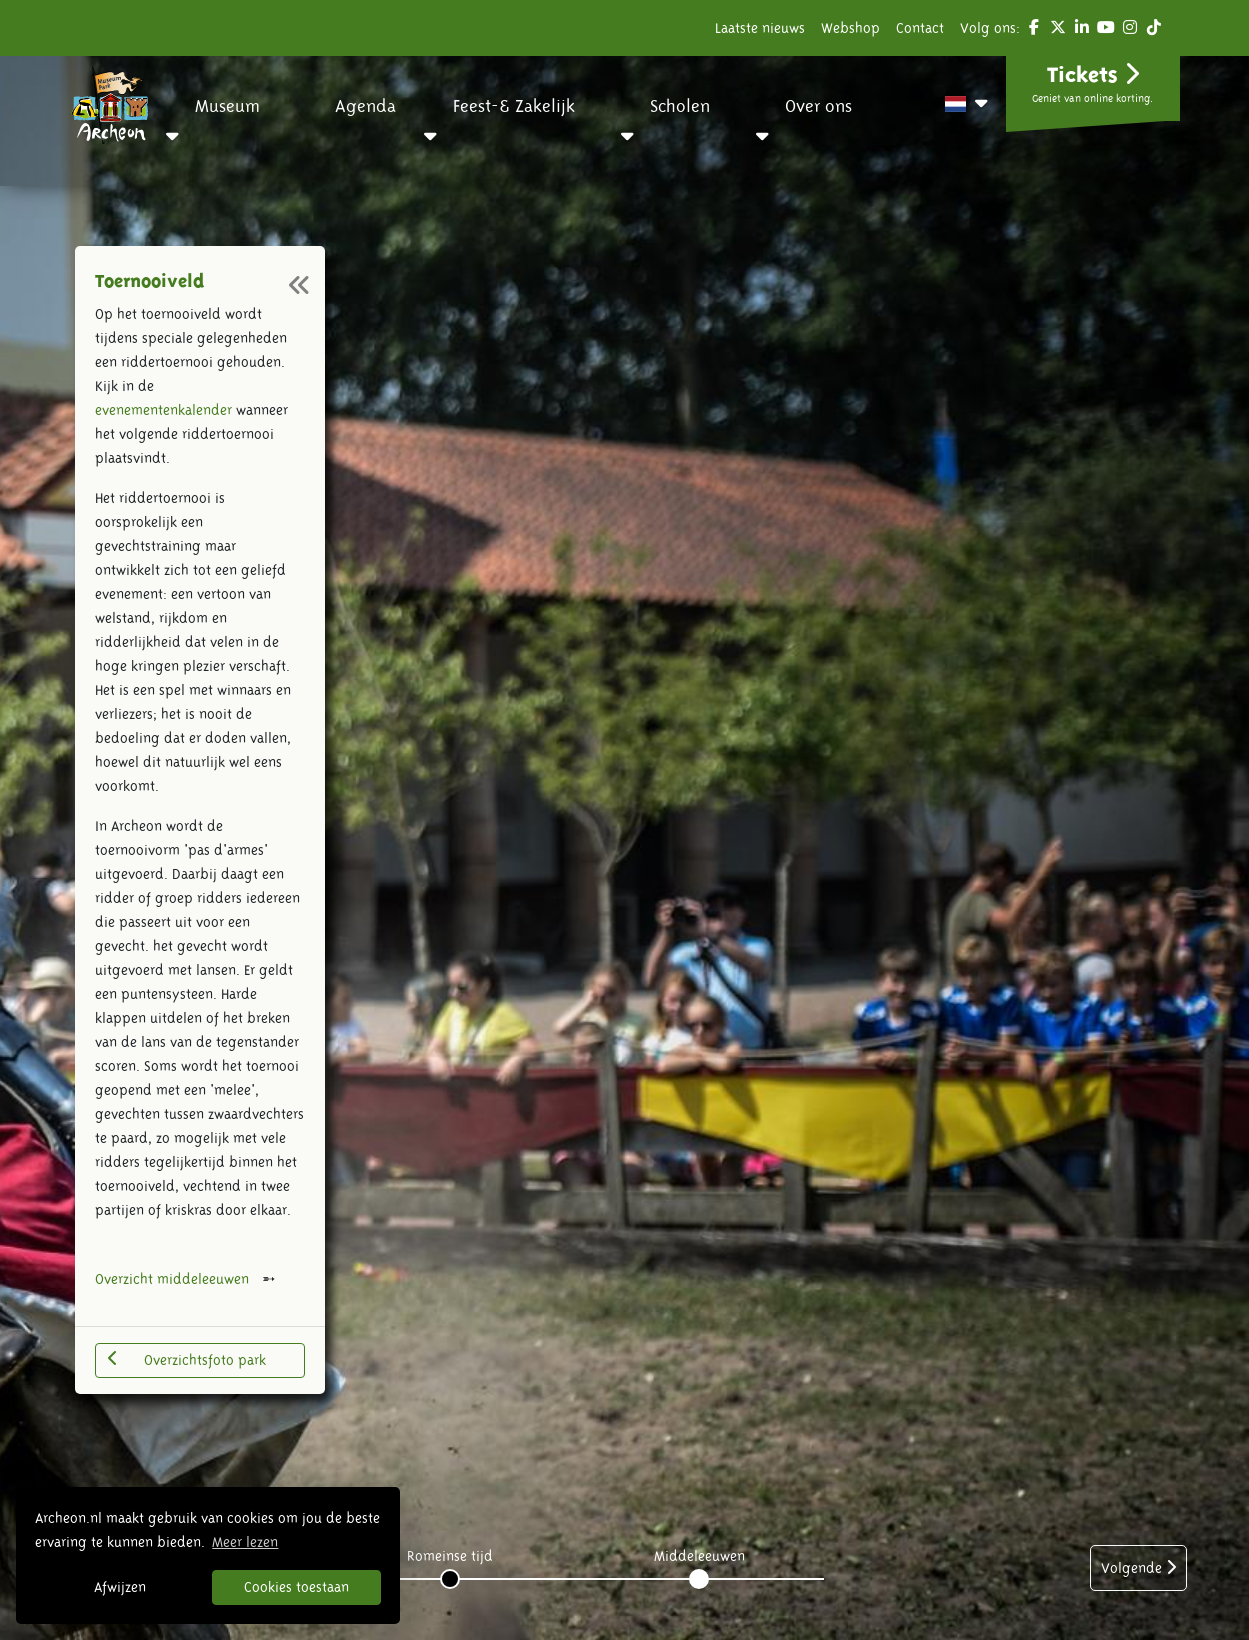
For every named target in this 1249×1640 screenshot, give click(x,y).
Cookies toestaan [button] (296, 1587)
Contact (920, 28)
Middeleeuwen (699, 1556)
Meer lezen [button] (245, 1542)
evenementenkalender (163, 410)
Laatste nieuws (760, 28)
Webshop (850, 28)
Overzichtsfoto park (187, 1359)
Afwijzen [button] (120, 1587)
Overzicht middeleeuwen (172, 1279)
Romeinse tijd (450, 1556)
